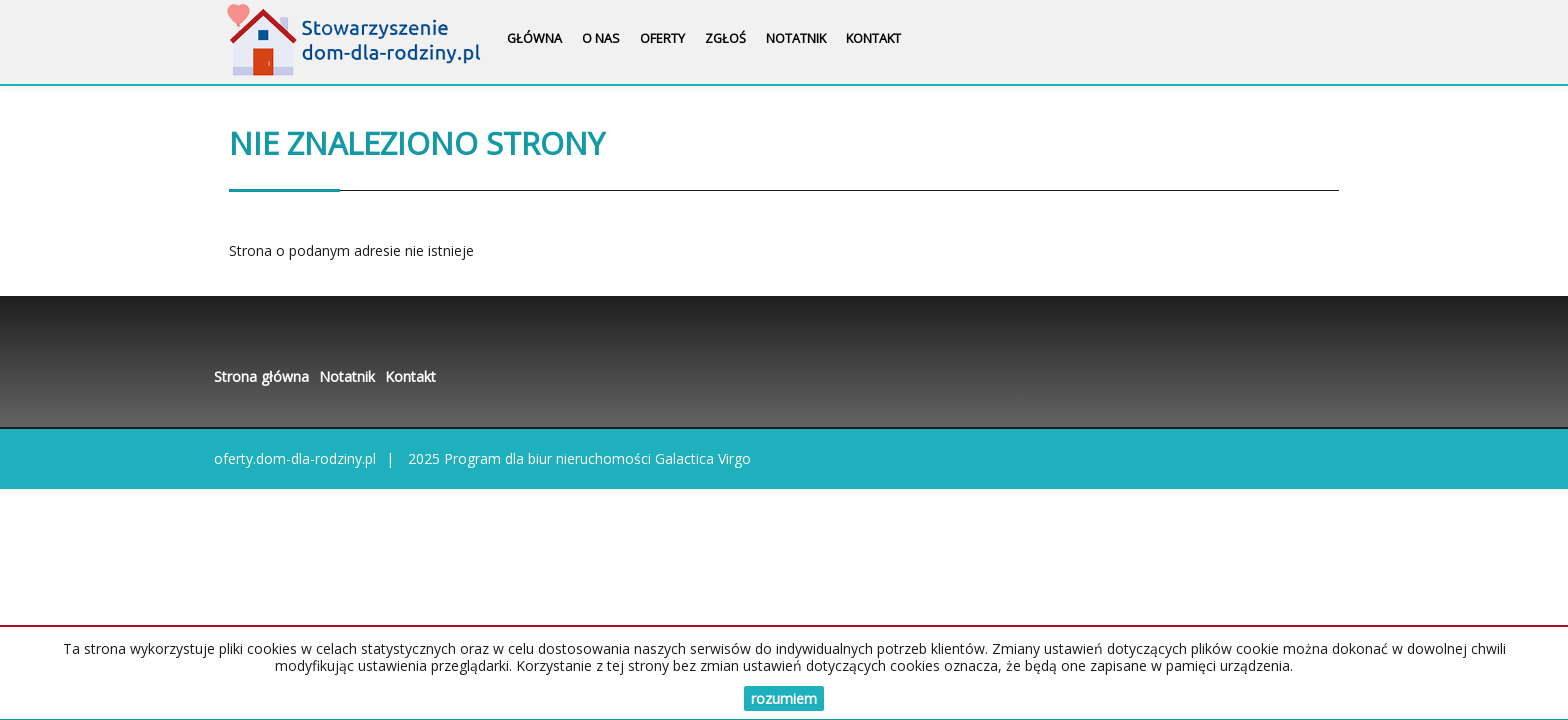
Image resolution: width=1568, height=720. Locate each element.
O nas (601, 38)
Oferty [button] (662, 38)
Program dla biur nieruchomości (549, 458)
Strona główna (261, 376)
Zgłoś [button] (725, 38)
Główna (534, 38)
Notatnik (796, 38)
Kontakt (873, 38)
